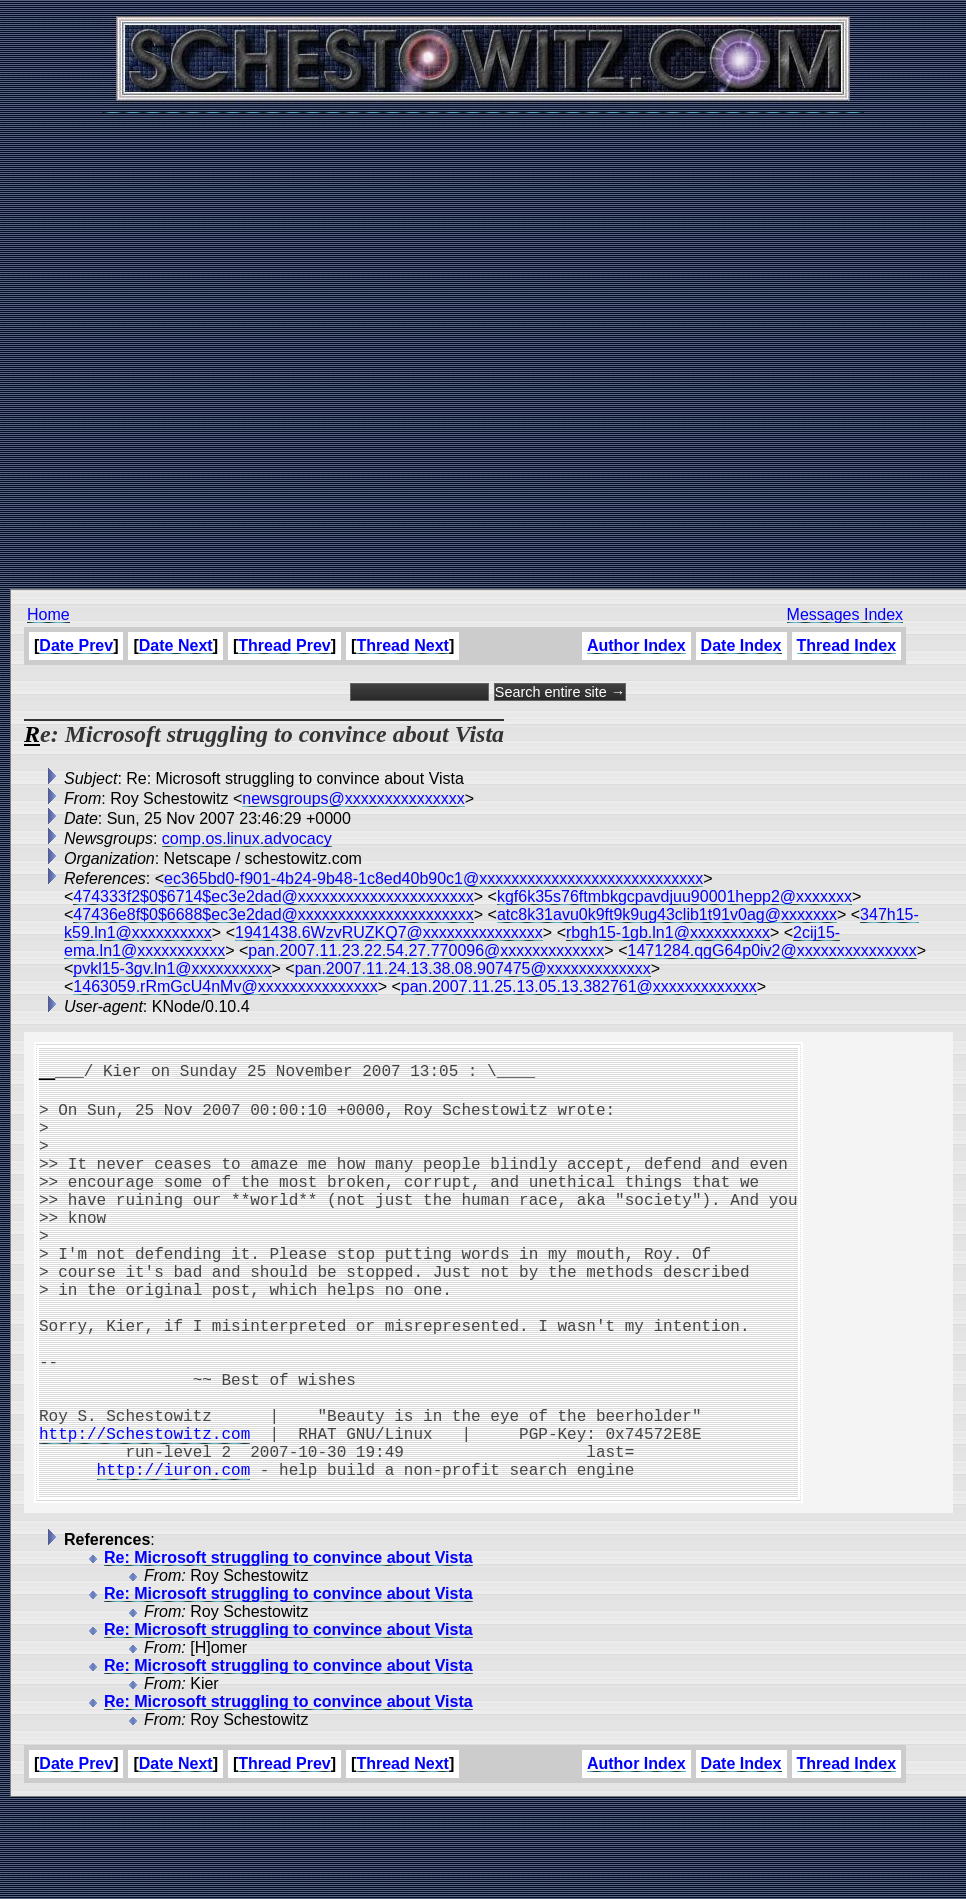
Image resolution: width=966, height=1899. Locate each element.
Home (48, 614)
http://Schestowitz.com (144, 1513)
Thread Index (846, 645)
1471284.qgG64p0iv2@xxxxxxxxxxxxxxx (771, 950)
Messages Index (844, 614)
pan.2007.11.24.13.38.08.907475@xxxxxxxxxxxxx (473, 968)
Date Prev (76, 645)
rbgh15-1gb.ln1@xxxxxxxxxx (668, 932)
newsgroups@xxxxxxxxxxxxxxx (353, 798)
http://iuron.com (174, 1557)
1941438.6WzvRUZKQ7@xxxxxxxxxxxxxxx (389, 932)
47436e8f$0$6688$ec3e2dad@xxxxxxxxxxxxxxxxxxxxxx (273, 914)
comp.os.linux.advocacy (247, 838)
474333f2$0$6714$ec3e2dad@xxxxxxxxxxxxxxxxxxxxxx (273, 896)
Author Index (636, 645)
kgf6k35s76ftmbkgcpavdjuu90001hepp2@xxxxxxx (674, 896)
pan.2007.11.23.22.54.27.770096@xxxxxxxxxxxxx (426, 950)
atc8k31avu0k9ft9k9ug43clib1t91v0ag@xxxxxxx (667, 914)
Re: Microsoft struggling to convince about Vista (288, 1649)
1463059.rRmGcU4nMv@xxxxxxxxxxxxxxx (225, 986)
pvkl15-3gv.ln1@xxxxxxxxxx (172, 968)
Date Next (176, 645)
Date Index (740, 645)
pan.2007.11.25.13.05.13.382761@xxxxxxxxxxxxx (579, 986)
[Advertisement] (478, 340)
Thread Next (402, 645)
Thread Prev (284, 645)
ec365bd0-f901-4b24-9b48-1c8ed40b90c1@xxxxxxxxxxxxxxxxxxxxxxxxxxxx (433, 878)
